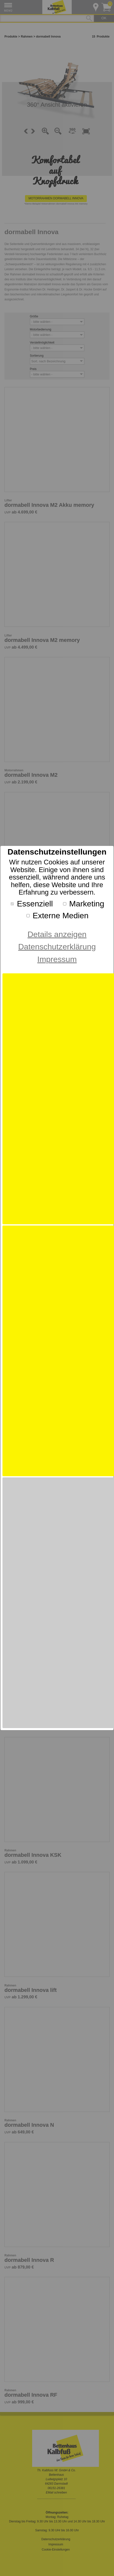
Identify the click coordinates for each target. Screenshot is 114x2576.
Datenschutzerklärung (57, 946)
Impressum (57, 959)
